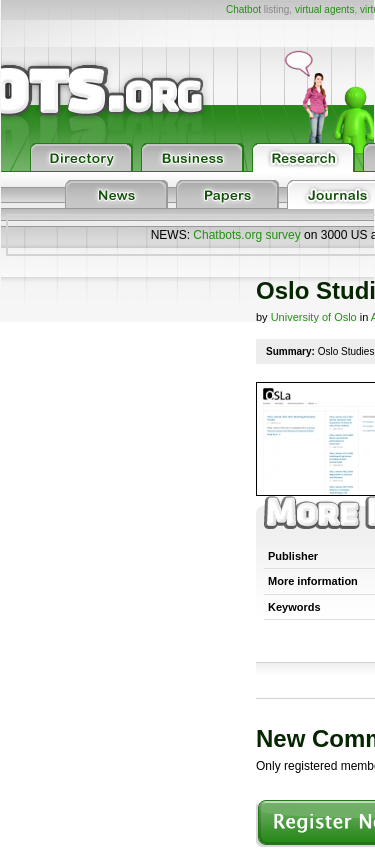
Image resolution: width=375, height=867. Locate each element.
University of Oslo (314, 317)
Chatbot (243, 9)
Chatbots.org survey (246, 235)
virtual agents (324, 9)
